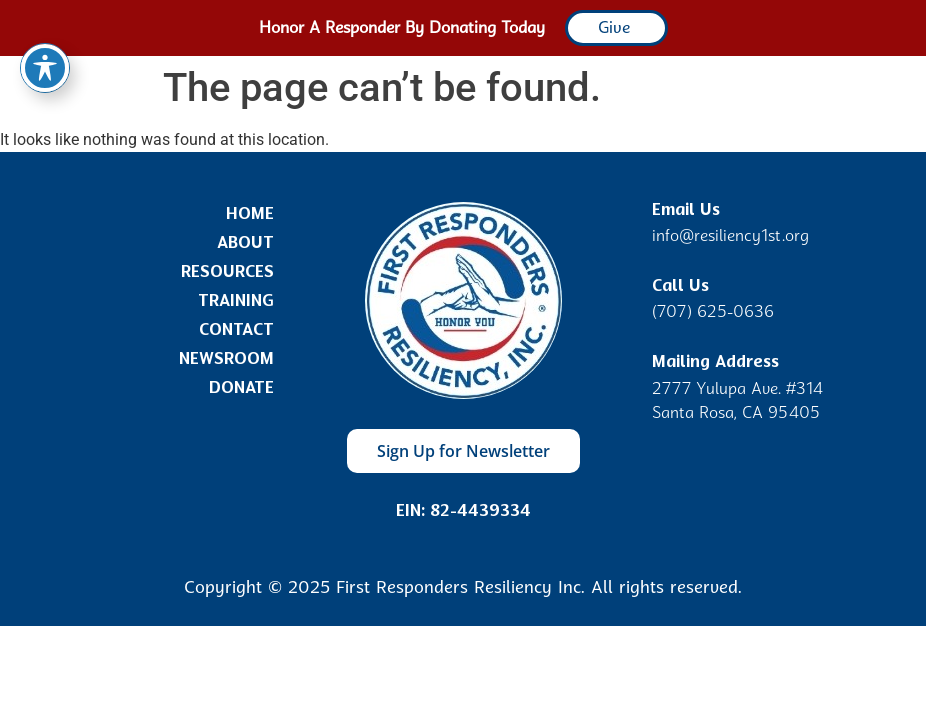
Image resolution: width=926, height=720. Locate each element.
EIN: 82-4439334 (463, 510)
